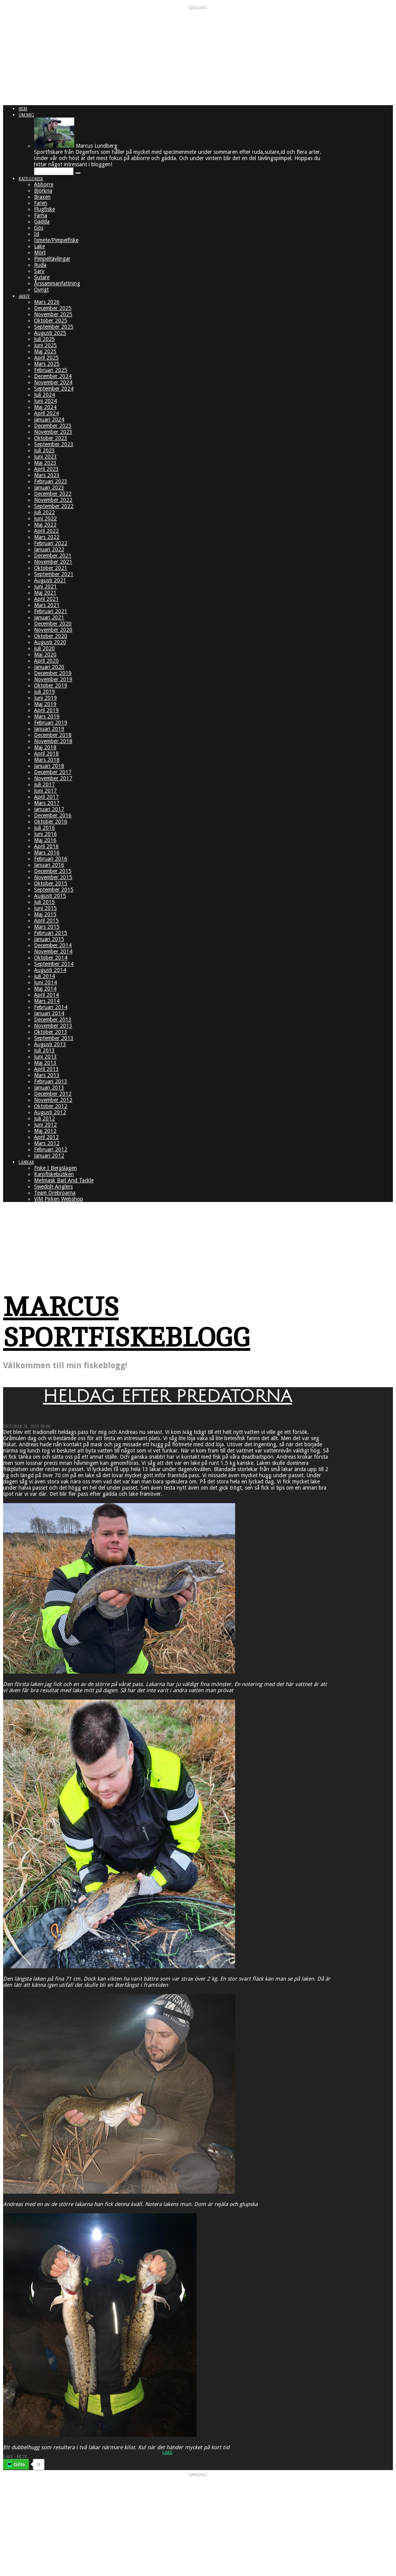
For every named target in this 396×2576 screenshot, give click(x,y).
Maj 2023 (45, 463)
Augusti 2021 (50, 580)
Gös (38, 228)
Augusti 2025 (50, 333)
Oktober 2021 (50, 568)
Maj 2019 (45, 704)
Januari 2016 (49, 865)
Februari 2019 (50, 722)
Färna (40, 215)
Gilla (19, 2464)
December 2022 (53, 494)
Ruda (40, 265)
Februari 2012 (50, 1149)
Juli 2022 (44, 512)
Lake (39, 246)
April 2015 (46, 920)
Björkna (43, 191)
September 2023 (53, 444)
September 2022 (53, 506)
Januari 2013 (49, 1087)
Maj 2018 (45, 747)
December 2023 (53, 426)
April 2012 (46, 1137)
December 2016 (53, 815)
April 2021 (46, 599)
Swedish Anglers (53, 1186)
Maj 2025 (45, 351)
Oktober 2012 (50, 1106)
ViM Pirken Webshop (58, 1199)
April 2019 (46, 710)
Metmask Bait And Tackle (64, 1180)
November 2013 (53, 1026)
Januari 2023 (49, 487)
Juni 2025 (45, 345)
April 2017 (46, 797)
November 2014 (53, 951)
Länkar (26, 1162)
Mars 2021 (47, 605)
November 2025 (53, 314)
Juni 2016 (45, 834)
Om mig (26, 115)
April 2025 (46, 358)
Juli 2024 (44, 395)
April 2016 (46, 846)
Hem (23, 109)
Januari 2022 (49, 549)
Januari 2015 (49, 939)
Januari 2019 (49, 729)
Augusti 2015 (50, 896)
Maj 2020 (45, 654)
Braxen (42, 197)
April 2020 (46, 661)
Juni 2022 (45, 518)
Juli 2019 (44, 692)
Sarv (39, 271)
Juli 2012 (44, 1118)
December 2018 (53, 735)
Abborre (43, 184)
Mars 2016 (47, 852)
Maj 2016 (45, 840)
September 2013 (53, 1038)
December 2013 (53, 1019)
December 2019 (53, 673)
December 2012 (53, 1094)
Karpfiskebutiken (54, 1174)
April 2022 (46, 531)
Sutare (42, 277)
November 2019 (53, 679)
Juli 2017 (44, 784)
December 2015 (53, 871)
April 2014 (46, 995)
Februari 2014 (50, 1007)
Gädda (42, 221)
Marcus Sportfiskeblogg (126, 1322)
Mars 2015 (47, 927)
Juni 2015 (45, 908)
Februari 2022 (50, 543)
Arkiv (24, 296)
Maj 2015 (45, 914)
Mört (40, 252)
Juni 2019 (45, 698)
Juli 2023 (44, 450)
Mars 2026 (47, 302)
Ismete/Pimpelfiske (56, 240)
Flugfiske (44, 209)
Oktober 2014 (50, 958)
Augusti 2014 (50, 970)
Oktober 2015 (50, 883)
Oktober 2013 (50, 1032)
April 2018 (46, 753)
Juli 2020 (44, 648)
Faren (40, 203)
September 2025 (53, 327)
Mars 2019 (47, 716)
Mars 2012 (47, 1143)
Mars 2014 (47, 1001)
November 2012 (53, 1100)
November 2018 (53, 741)
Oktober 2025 (50, 320)
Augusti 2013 (50, 1044)
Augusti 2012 (50, 1112)
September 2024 (53, 388)
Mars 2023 (47, 475)
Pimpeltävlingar (52, 259)
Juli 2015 (44, 902)
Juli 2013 (44, 1050)
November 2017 (53, 778)
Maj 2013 (45, 1063)
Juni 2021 (45, 586)
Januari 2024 (49, 419)
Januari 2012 (49, 1155)
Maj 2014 (45, 988)
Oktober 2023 (50, 438)
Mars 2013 (47, 1075)
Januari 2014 (49, 1013)
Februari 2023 (50, 481)
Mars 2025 (47, 364)
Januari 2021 (49, 617)
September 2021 (53, 574)
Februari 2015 (50, 933)
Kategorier (31, 179)
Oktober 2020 (50, 636)
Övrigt (41, 289)
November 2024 (53, 382)
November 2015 (53, 877)
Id (36, 234)
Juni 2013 (45, 1057)
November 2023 (53, 432)
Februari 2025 (50, 370)
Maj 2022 (45, 525)
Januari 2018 (49, 766)
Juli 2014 (44, 976)
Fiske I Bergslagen (55, 1168)
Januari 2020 (49, 667)
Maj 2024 (45, 407)
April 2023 (46, 469)
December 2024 (53, 376)
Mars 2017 (47, 803)
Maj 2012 (45, 1131)
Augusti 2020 (50, 642)
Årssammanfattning (57, 283)
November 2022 (53, 500)
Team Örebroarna (54, 1193)
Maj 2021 (45, 593)
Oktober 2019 (50, 685)
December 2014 (53, 945)
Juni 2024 (45, 401)
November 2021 (53, 562)
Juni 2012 (45, 1125)
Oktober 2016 (50, 821)
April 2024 (46, 413)
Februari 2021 (50, 611)
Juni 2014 (45, 982)
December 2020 (53, 624)
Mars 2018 (47, 760)
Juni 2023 (45, 456)
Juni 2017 (45, 791)
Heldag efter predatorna (167, 1396)
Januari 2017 (49, 809)
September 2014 (53, 964)
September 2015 (53, 890)
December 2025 (53, 308)
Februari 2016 (50, 859)
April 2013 (46, 1069)
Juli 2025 (44, 339)
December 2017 (53, 772)
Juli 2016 (44, 828)
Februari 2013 (50, 1081)
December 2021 (53, 555)
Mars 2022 (47, 537)
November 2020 (53, 630)
